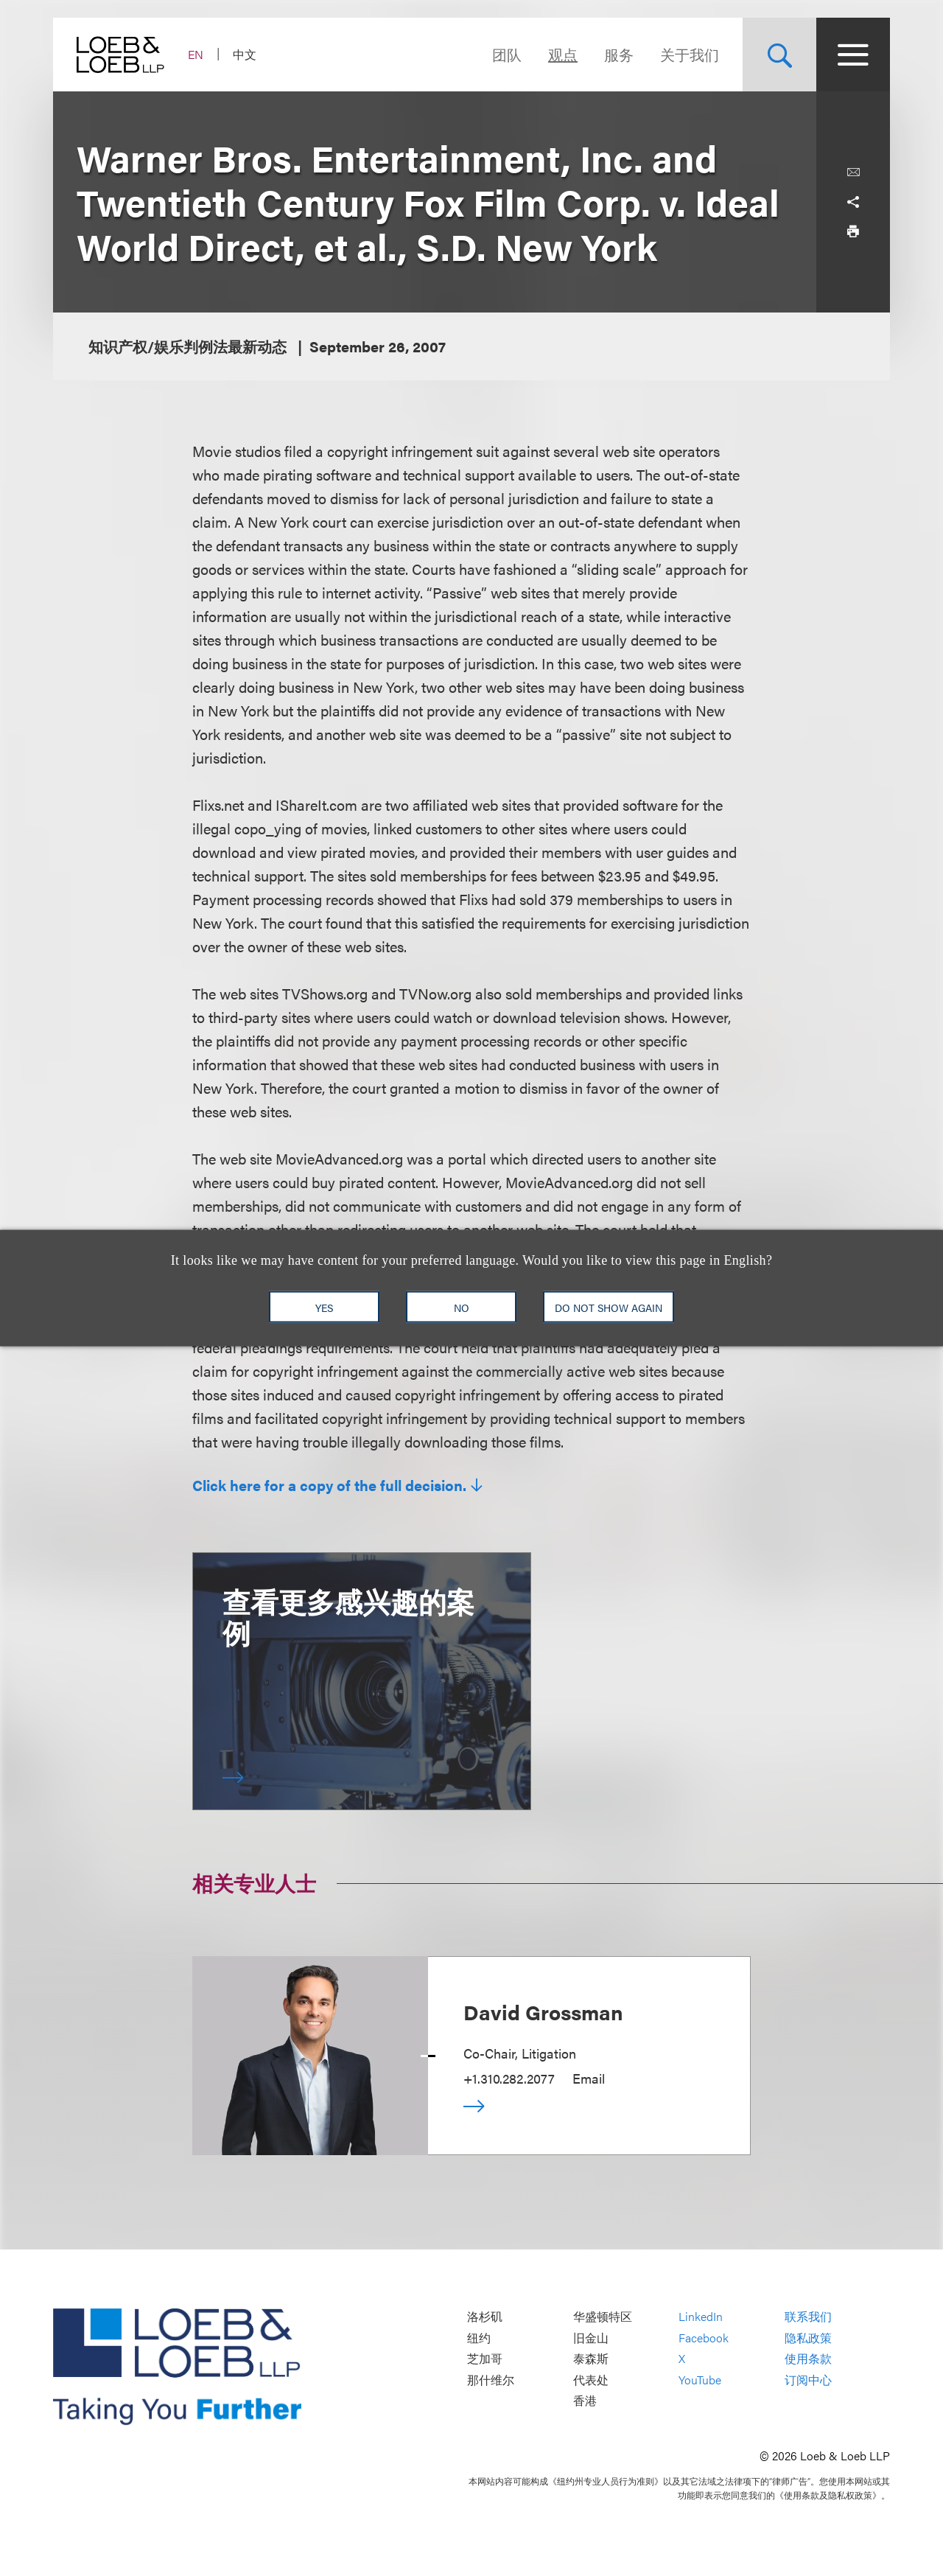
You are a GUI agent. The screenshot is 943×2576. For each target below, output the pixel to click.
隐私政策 (808, 2337)
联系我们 (808, 2316)
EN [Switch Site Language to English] (195, 54)
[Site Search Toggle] (779, 54)
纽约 (479, 2337)
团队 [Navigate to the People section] (507, 54)
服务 (619, 54)
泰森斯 (591, 2358)
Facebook (704, 2337)
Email (588, 2078)
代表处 (591, 2379)
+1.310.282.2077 (509, 2078)
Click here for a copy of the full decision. (329, 1485)
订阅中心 (808, 2379)
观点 (563, 54)
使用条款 (808, 2358)
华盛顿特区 (602, 2316)
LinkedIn (701, 2316)
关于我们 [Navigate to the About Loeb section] (689, 54)
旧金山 (591, 2337)
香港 (585, 2400)
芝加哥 (484, 2358)
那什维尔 (490, 2379)
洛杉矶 (484, 2316)
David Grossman (543, 2011)
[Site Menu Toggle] (853, 54)
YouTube (700, 2379)
